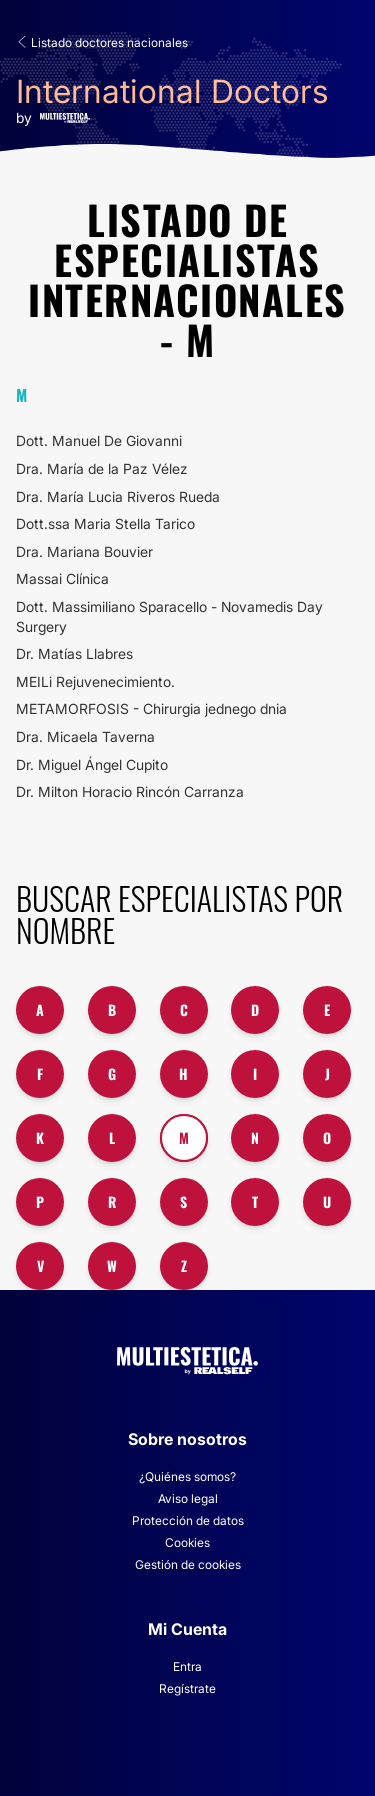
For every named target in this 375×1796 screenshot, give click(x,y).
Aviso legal (188, 1498)
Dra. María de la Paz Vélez (102, 468)
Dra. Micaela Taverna (85, 736)
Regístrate (187, 1688)
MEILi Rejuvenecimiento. (95, 681)
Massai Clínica (62, 578)
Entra (187, 1666)
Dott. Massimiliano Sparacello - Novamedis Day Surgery (169, 616)
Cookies (187, 1542)
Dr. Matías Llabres (74, 653)
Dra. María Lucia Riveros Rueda (118, 496)
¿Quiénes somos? (187, 1476)
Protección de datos (188, 1520)
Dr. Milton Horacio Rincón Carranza (130, 791)
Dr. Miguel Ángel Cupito (92, 764)
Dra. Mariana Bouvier (84, 551)
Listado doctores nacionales (102, 42)
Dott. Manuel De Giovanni (99, 440)
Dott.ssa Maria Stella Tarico (105, 523)
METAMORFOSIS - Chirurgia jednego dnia (151, 708)
